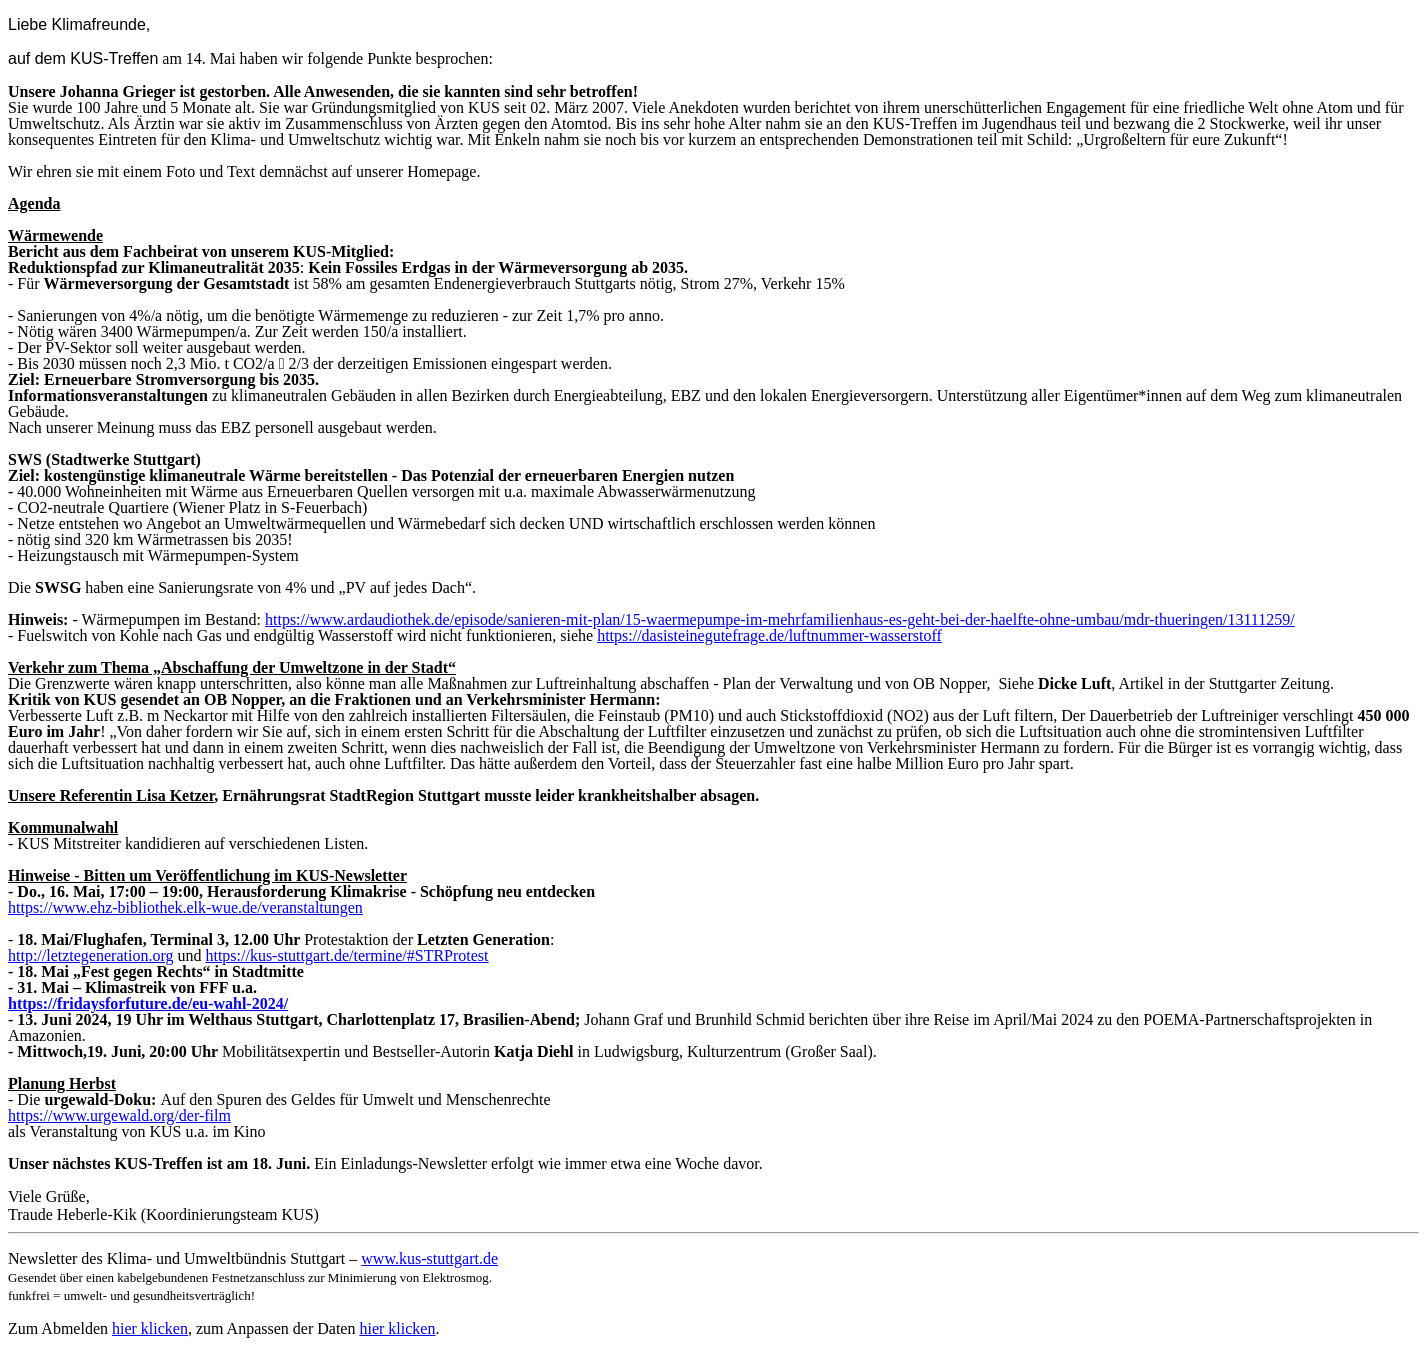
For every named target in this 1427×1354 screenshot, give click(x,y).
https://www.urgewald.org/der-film (119, 1115)
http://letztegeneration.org (90, 955)
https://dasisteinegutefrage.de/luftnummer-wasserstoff (769, 635)
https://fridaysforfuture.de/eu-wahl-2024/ (148, 1003)
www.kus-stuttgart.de (429, 1258)
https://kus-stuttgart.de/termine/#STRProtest (346, 955)
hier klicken (150, 1328)
